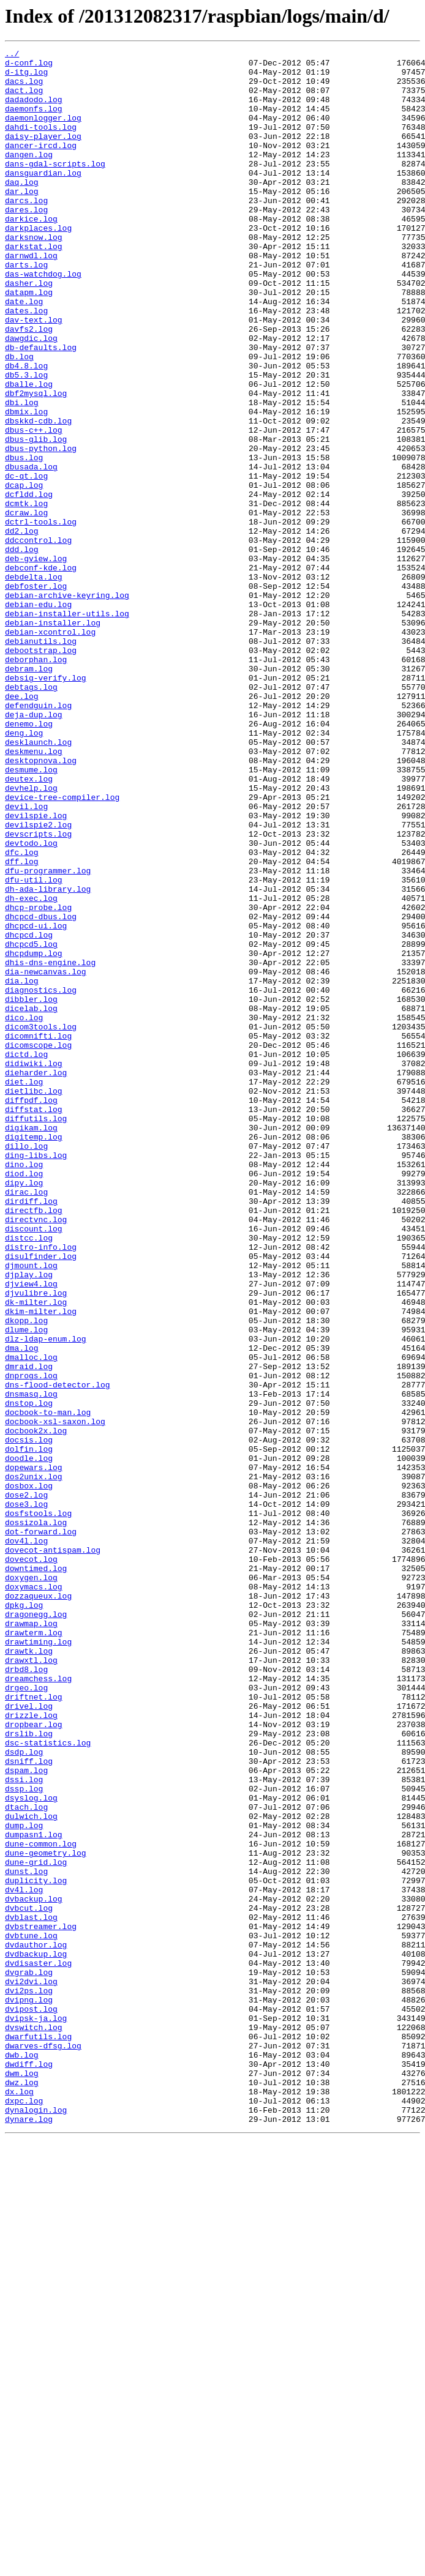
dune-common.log (41, 2203)
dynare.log (29, 2533)
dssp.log (24, 2137)
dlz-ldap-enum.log (45, 1597)
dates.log (26, 363)
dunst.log (26, 2236)
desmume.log (31, 914)
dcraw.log (26, 605)
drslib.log (29, 2071)
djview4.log (31, 1531)
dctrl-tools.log (41, 616)
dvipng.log (29, 2390)
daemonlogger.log (43, 132)
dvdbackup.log (36, 2335)
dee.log (22, 826)
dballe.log (29, 451)
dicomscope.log (38, 1244)
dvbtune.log (31, 2313)
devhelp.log (31, 936)
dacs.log (24, 88)
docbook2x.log (36, 1707)
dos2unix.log (33, 1762)
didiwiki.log (33, 1266)
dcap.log (24, 572)
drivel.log (29, 2038)
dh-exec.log (31, 1068)
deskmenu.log (33, 892)
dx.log (19, 2500)
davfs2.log (29, 385)
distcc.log (29, 1476)
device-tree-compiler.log (62, 947)
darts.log (26, 308)
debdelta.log (33, 683)
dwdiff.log (29, 2467)
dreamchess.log (38, 2004)
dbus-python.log (41, 528)
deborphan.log (36, 782)
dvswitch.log (33, 2423)
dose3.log (26, 1795)
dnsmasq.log (31, 1663)
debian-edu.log (38, 716)
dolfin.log (29, 1729)
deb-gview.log (36, 660)
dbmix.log (26, 484)
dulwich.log (31, 2170)
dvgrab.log (29, 2357)
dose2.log (26, 1784)
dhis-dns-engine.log (50, 1145)
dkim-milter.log (41, 1564)
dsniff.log (29, 2104)
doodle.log (29, 1740)
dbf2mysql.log (36, 462)
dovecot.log (31, 1861)
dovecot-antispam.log (52, 1850)
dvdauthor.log (36, 2324)
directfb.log (33, 1443)
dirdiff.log (31, 1432)
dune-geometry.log (45, 2214)
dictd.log (26, 1255)
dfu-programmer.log (48, 1035)
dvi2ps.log (29, 2379)
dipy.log (24, 1410)
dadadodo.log (33, 110)
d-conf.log (29, 66)
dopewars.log (33, 1751)
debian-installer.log (52, 738)
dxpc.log (24, 2511)
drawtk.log (29, 1971)
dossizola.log (36, 1817)
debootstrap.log (41, 771)
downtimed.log (36, 1872)
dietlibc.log (33, 1299)
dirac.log (26, 1421)
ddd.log (22, 649)
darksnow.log (33, 275)
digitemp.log (33, 1355)
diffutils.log (36, 1332)
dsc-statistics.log (48, 2082)
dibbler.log (31, 1189)
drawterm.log (33, 1949)
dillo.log (26, 1366)
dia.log (22, 1167)
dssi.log (24, 2126)
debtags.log (31, 815)
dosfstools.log (38, 1806)
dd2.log (22, 627)
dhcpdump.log (33, 1134)
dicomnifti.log (38, 1233)
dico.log (24, 1211)
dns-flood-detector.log (57, 1652)
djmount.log (31, 1509)
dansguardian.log (43, 198)
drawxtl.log (31, 1982)
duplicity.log (36, 2247)
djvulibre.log (36, 1542)
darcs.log (26, 231)
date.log (24, 352)
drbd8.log (26, 1993)
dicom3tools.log (41, 1222)
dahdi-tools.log (41, 143)
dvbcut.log (29, 2280)
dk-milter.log (36, 1553)
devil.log (26, 958)
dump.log (24, 2181)
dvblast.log (31, 2291)
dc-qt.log (26, 561)
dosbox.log (29, 1773)
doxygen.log (31, 1883)
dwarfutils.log (38, 2434)
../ (12, 55)
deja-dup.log (33, 848)
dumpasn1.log (33, 2192)
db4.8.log (26, 429)
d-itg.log (26, 77)
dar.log (22, 220)
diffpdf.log (31, 1310)
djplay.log (29, 1520)
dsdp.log (24, 2093)
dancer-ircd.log (41, 165)
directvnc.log (36, 1454)
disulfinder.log (41, 1498)
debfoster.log (36, 694)
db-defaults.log (41, 407)
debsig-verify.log (45, 804)
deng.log (24, 870)
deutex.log (29, 925)
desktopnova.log (41, 903)
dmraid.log (29, 1630)
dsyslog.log (31, 2148)
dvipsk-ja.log (36, 2412)
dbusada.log (31, 550)
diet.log (24, 1288)
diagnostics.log (41, 1178)
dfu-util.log (33, 1046)
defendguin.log (38, 837)
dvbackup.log (33, 2269)
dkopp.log (26, 1575)
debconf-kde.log (41, 672)
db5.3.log (26, 440)
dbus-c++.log (33, 506)
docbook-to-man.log (48, 1685)
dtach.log (26, 2159)
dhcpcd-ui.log (36, 1101)
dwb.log (22, 2456)
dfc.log (22, 1013)
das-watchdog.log (43, 319)
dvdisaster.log (38, 2346)
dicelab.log (31, 1200)
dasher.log (29, 330)
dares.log (26, 242)
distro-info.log (41, 1487)
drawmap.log (31, 1938)
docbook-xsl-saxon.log (55, 1696)
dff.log (22, 1024)
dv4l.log (24, 2258)
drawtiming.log (38, 1960)
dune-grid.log (36, 2225)
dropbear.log (33, 2060)
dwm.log (22, 2478)
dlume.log (26, 1586)
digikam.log (31, 1344)
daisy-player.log (43, 154)
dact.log (24, 99)
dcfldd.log (29, 583)
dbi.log (22, 473)
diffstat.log (33, 1321)
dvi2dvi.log (31, 2368)
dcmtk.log (26, 594)
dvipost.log (31, 2401)
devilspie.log (36, 969)
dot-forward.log (41, 1828)
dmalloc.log (31, 1619)
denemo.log (29, 859)
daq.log (22, 209)
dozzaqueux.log (38, 1905)
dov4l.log (26, 1839)
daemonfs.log (33, 121)
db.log (19, 418)
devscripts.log (38, 991)
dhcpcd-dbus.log (41, 1090)
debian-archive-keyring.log (67, 705)
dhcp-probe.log (38, 1079)
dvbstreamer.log (41, 2302)
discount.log (33, 1465)
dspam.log (26, 2115)
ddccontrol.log (38, 638)
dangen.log (29, 176)
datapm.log (29, 341)
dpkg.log (24, 1916)
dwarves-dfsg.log (43, 2445)
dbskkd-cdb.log (38, 495)
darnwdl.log (31, 297)
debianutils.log (41, 760)
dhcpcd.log (29, 1112)
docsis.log (29, 1718)
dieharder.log (36, 1277)
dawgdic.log (31, 396)
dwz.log (22, 2489)
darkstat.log (33, 286)
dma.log (22, 1608)
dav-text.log (33, 374)
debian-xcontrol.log (50, 749)
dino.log (24, 1388)
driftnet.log (33, 2027)
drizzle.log (31, 2049)
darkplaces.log (38, 264)
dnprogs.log (31, 1641)
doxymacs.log (33, 1894)
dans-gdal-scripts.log (55, 187)
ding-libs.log (36, 1377)
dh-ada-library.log (48, 1057)
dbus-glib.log (36, 517)
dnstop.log (29, 1674)
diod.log (24, 1399)
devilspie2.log (38, 980)
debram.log (29, 793)
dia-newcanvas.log (45, 1156)
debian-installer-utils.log (67, 727)
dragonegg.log (36, 1927)
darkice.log (31, 253)
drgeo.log (26, 2016)
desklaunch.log (38, 881)
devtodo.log (31, 1002)
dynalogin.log (36, 2522)
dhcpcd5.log (31, 1123)
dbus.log (24, 539)
